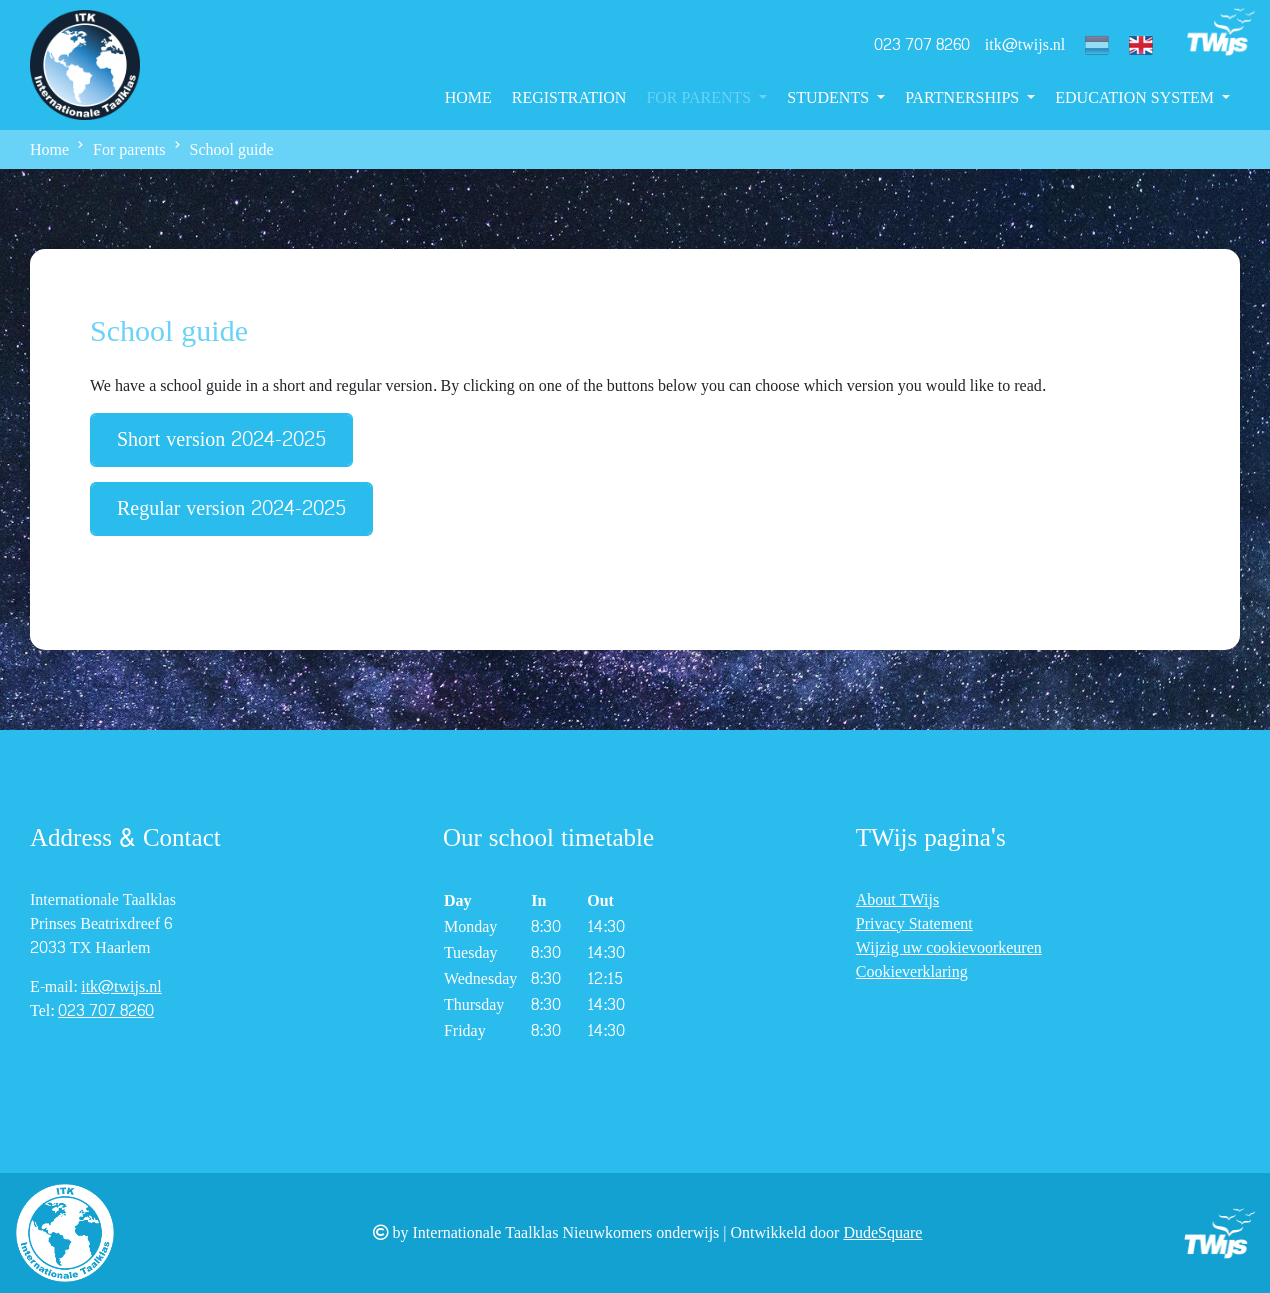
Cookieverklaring (912, 971)
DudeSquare (882, 1232)
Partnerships (964, 97)
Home (468, 97)
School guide (232, 149)
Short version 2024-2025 (221, 440)
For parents (700, 97)
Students (830, 97)
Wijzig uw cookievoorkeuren (949, 947)
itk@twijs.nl (1025, 44)
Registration (569, 97)
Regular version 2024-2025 (231, 509)
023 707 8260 (922, 44)
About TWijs (897, 899)
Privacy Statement (914, 923)
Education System (1136, 97)
